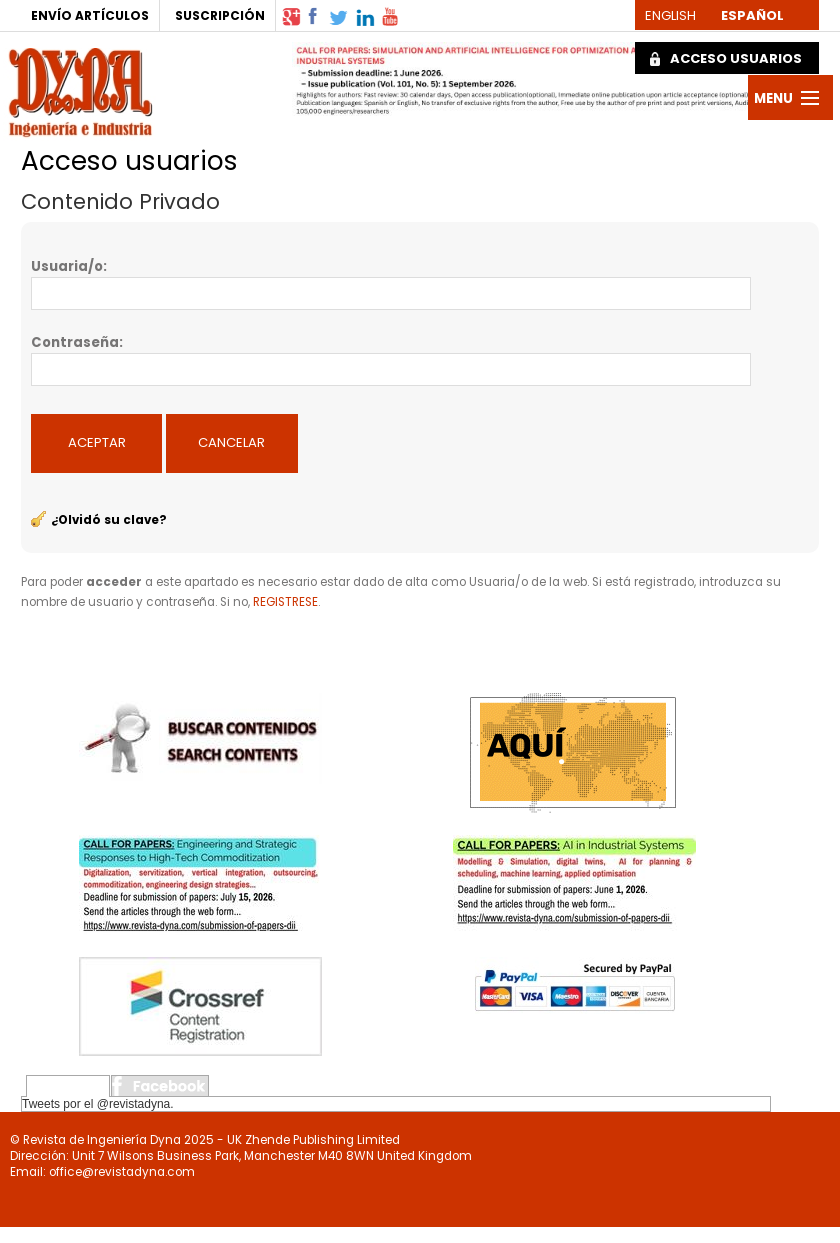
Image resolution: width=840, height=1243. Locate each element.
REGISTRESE (285, 602)
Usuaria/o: (69, 266)
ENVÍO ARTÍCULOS (90, 15)
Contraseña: (77, 342)
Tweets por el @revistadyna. (98, 1104)
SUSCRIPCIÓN (220, 15)
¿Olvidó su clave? (109, 520)
